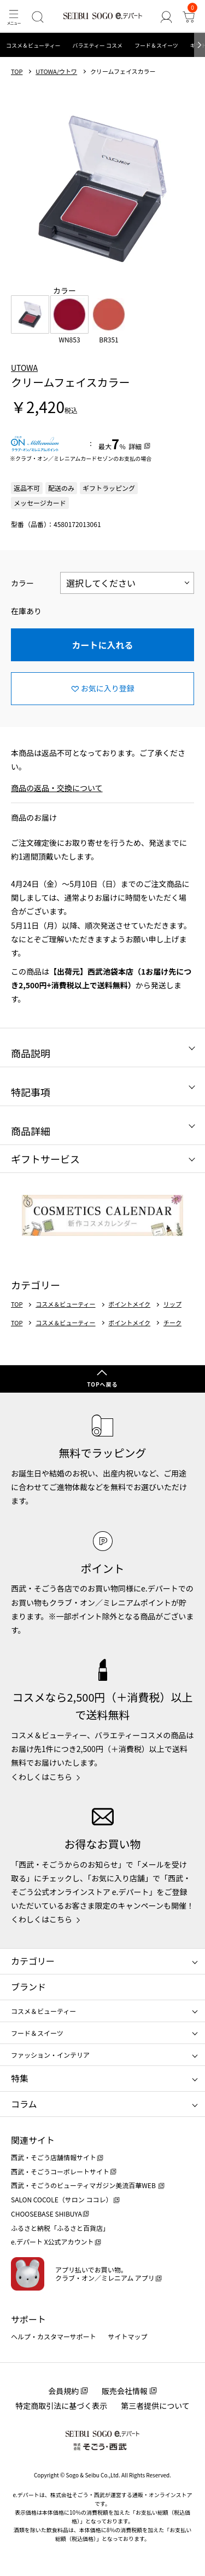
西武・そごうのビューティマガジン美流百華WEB (84, 2185)
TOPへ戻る (102, 1384)
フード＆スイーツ (156, 45)
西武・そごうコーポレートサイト (60, 2171)
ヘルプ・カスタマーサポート (53, 2336)
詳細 (135, 446)
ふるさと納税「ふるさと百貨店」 (60, 2227)
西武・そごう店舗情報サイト (53, 2157)
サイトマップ (128, 2336)
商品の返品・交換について (57, 787)
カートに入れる (102, 644)
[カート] (189, 16)
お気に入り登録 (107, 688)
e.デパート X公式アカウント (52, 2241)
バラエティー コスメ (97, 45)
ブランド (28, 1986)
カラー (22, 582)
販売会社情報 (125, 2390)
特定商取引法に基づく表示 (61, 2405)
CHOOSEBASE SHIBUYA (46, 2213)
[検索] (37, 16)
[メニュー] (13, 16)
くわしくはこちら (41, 1776)
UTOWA (24, 367)
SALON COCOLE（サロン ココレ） (61, 2199)
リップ (172, 1304)
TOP (16, 71)
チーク (172, 1322)
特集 (19, 2078)
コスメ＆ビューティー (33, 45)
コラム (24, 2103)
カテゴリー (33, 1960)
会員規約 (63, 2390)
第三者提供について (155, 2405)
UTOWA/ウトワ (56, 71)
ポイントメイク (129, 1304)
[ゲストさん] (166, 16)
